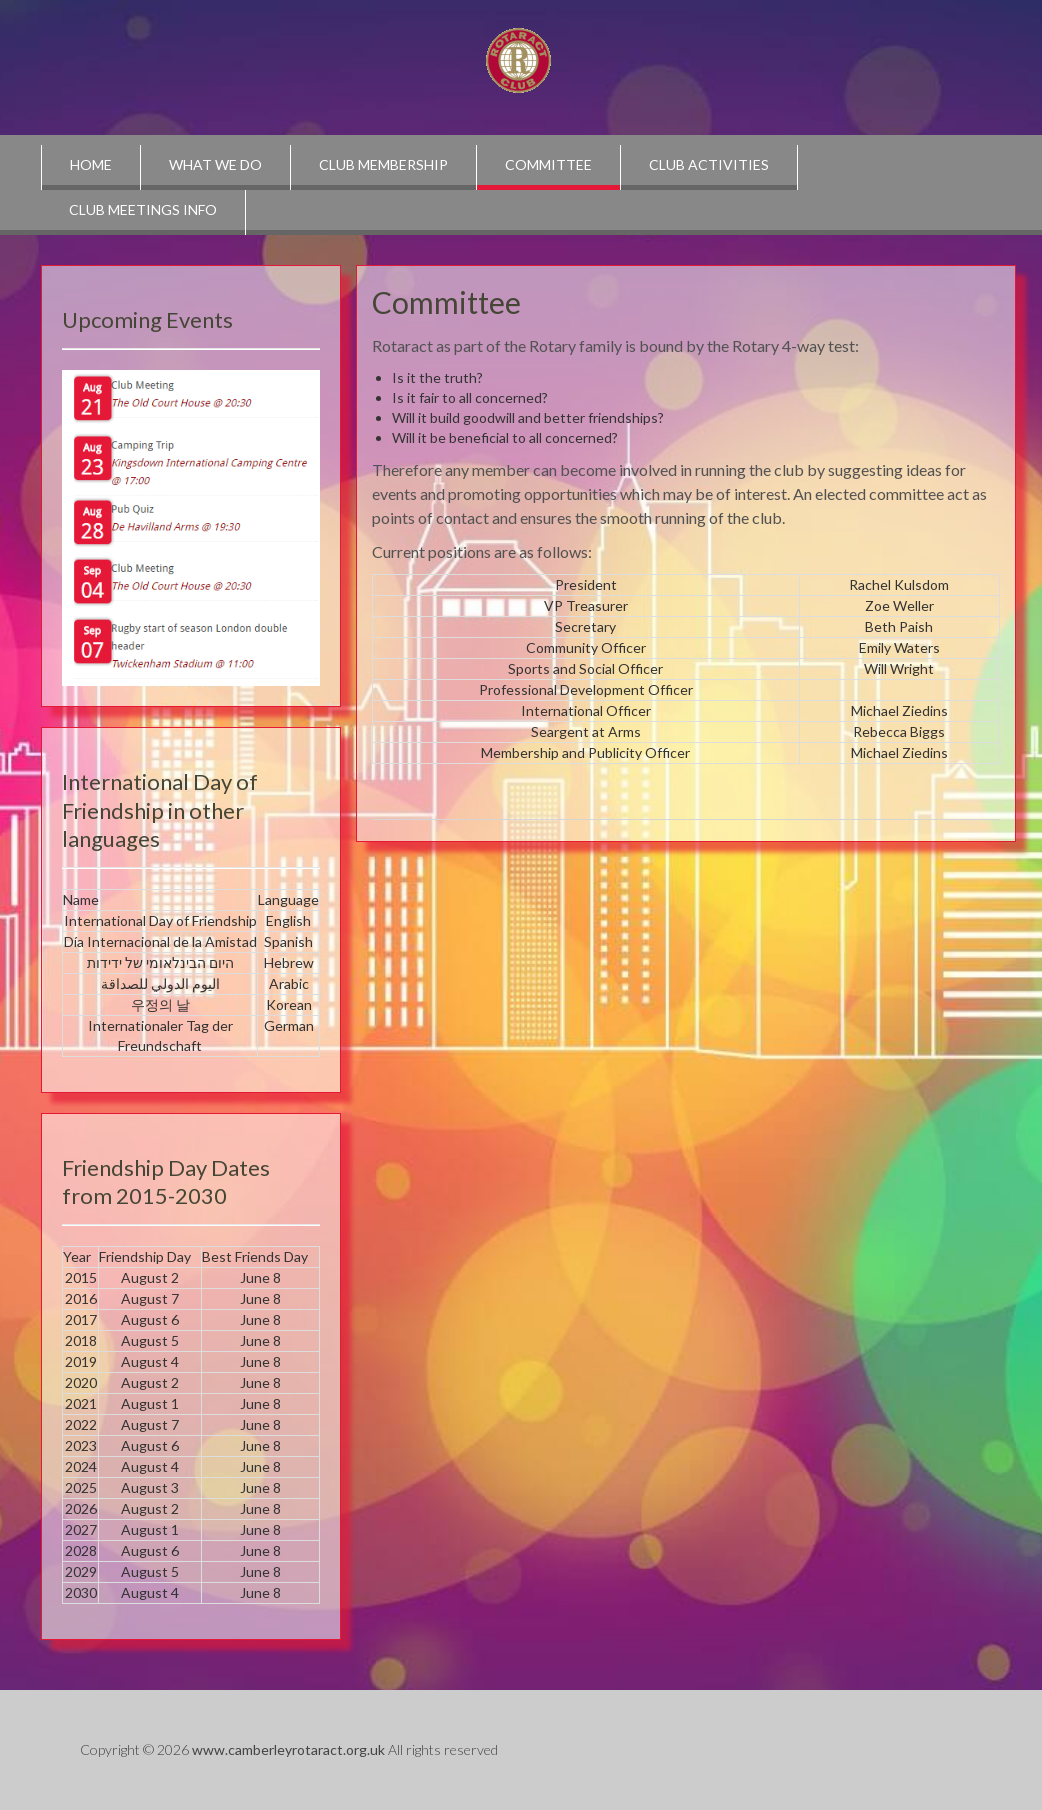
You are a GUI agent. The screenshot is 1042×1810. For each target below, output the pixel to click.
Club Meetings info (143, 209)
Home (91, 164)
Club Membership (383, 164)
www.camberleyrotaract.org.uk (288, 1749)
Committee (548, 164)
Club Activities (709, 164)
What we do (215, 164)
